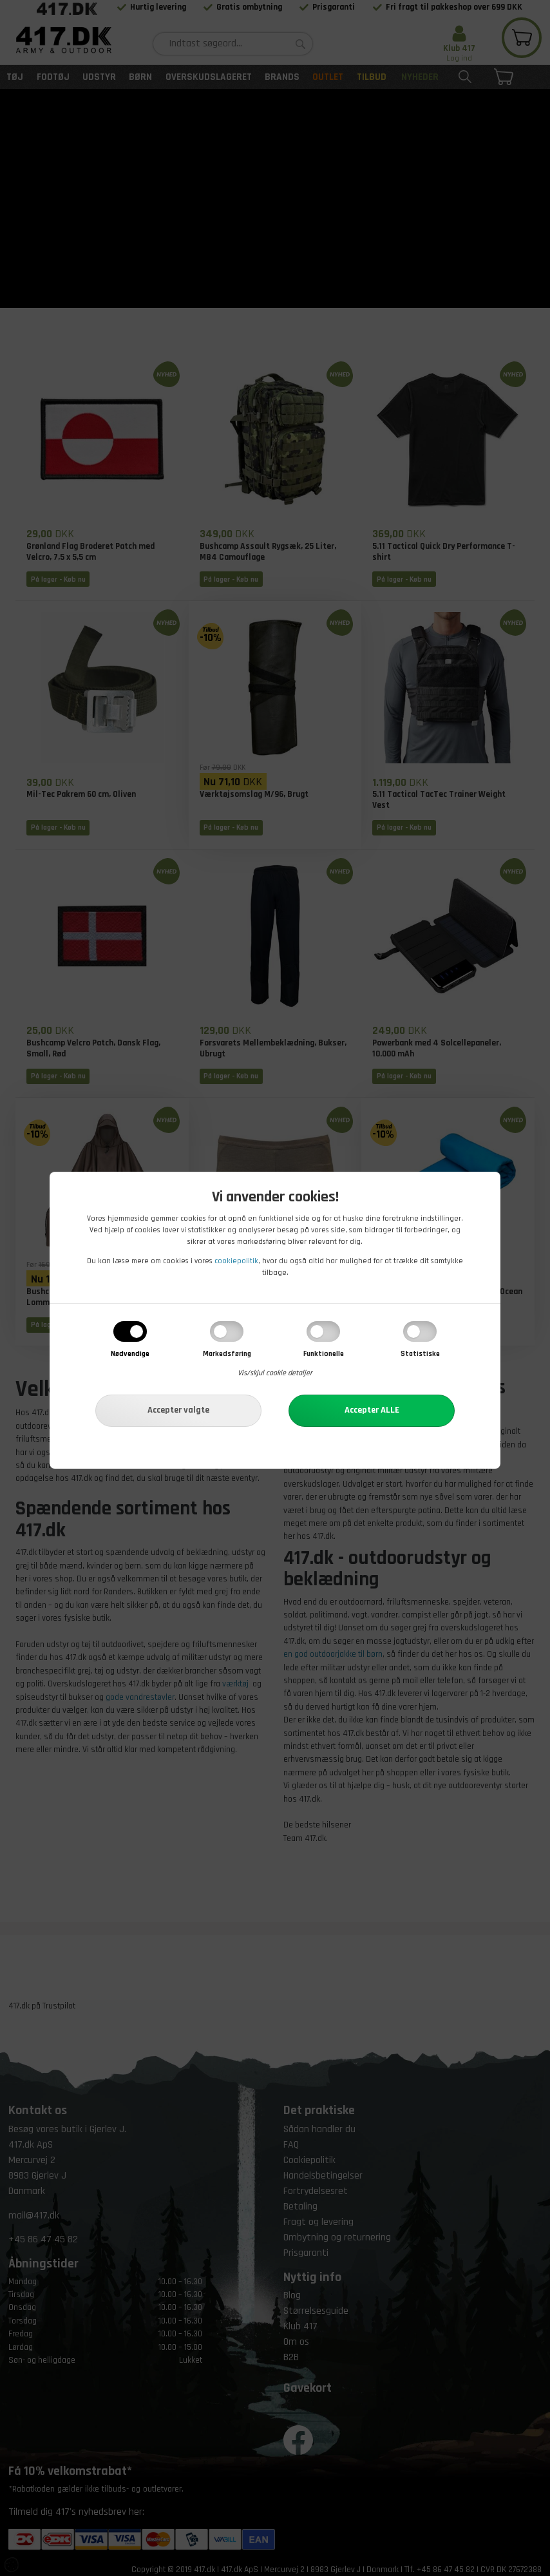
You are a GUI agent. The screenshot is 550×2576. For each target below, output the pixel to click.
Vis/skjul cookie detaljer (275, 1373)
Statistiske (420, 1354)
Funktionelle (323, 1354)
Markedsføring (227, 1354)
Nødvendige (130, 1354)
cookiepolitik (236, 1261)
